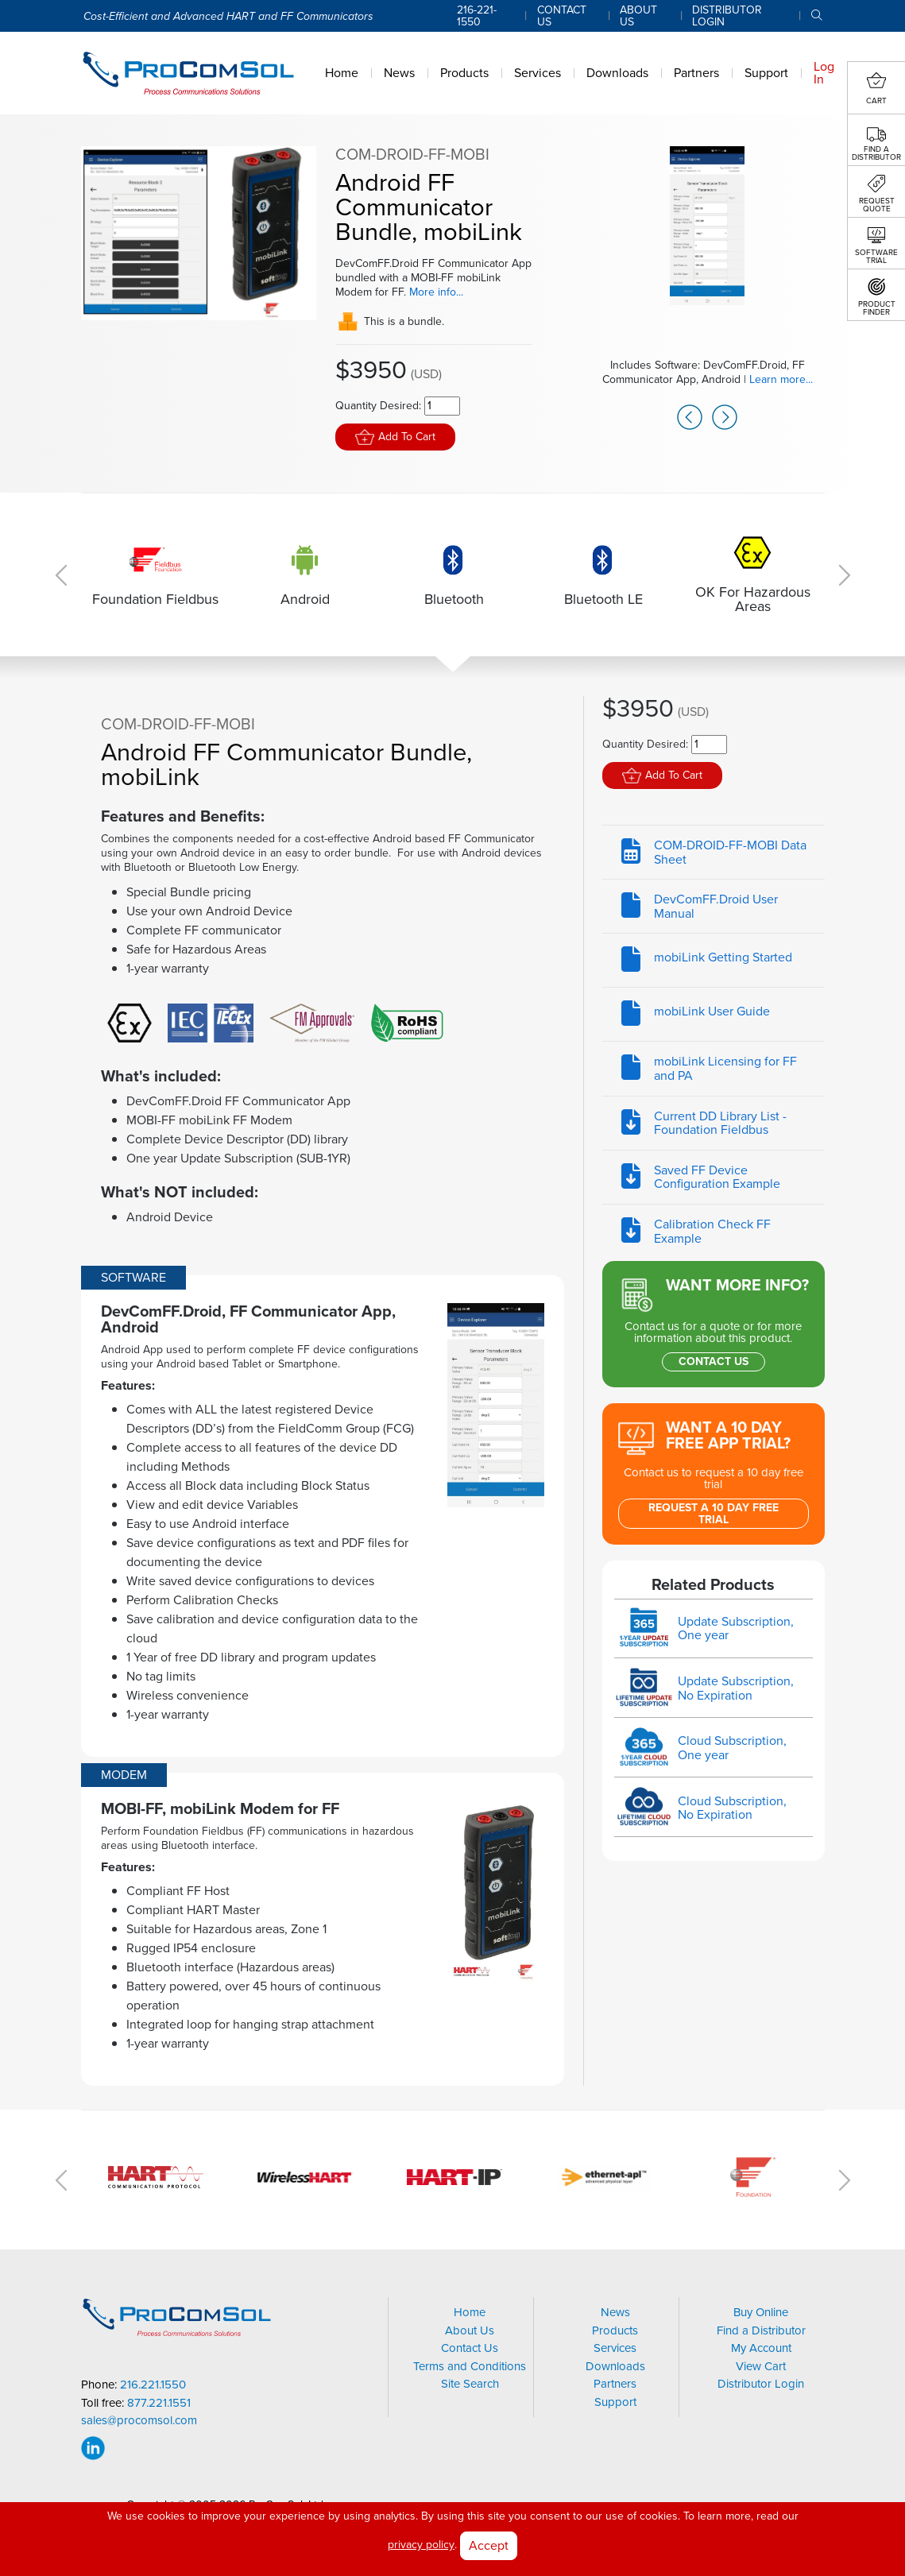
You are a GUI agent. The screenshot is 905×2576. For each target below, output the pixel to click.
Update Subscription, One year (736, 1628)
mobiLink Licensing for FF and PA (725, 1068)
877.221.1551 (159, 2403)
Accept (489, 2545)
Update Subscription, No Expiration (736, 1688)
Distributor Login (760, 2383)
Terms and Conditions (469, 2366)
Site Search (470, 2383)
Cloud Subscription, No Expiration (732, 1808)
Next (720, 404)
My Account (761, 2348)
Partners (615, 2383)
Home (469, 2312)
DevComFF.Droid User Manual (716, 906)
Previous (694, 404)
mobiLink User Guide (712, 1011)
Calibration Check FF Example (712, 1231)
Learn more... (780, 379)
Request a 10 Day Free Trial (713, 1513)
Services (615, 2348)
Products (615, 2330)
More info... (436, 292)
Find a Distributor (761, 2330)
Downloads (615, 2366)
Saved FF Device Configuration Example (717, 1177)
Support (615, 2402)
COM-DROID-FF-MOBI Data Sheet (730, 852)
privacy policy (421, 2545)
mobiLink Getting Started (723, 957)
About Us (469, 2330)
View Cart (761, 2366)
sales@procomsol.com (139, 2420)
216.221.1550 (153, 2385)
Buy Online (760, 2312)
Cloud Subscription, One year (732, 1748)
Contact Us (713, 1361)
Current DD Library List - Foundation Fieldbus (720, 1123)
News (615, 2312)
